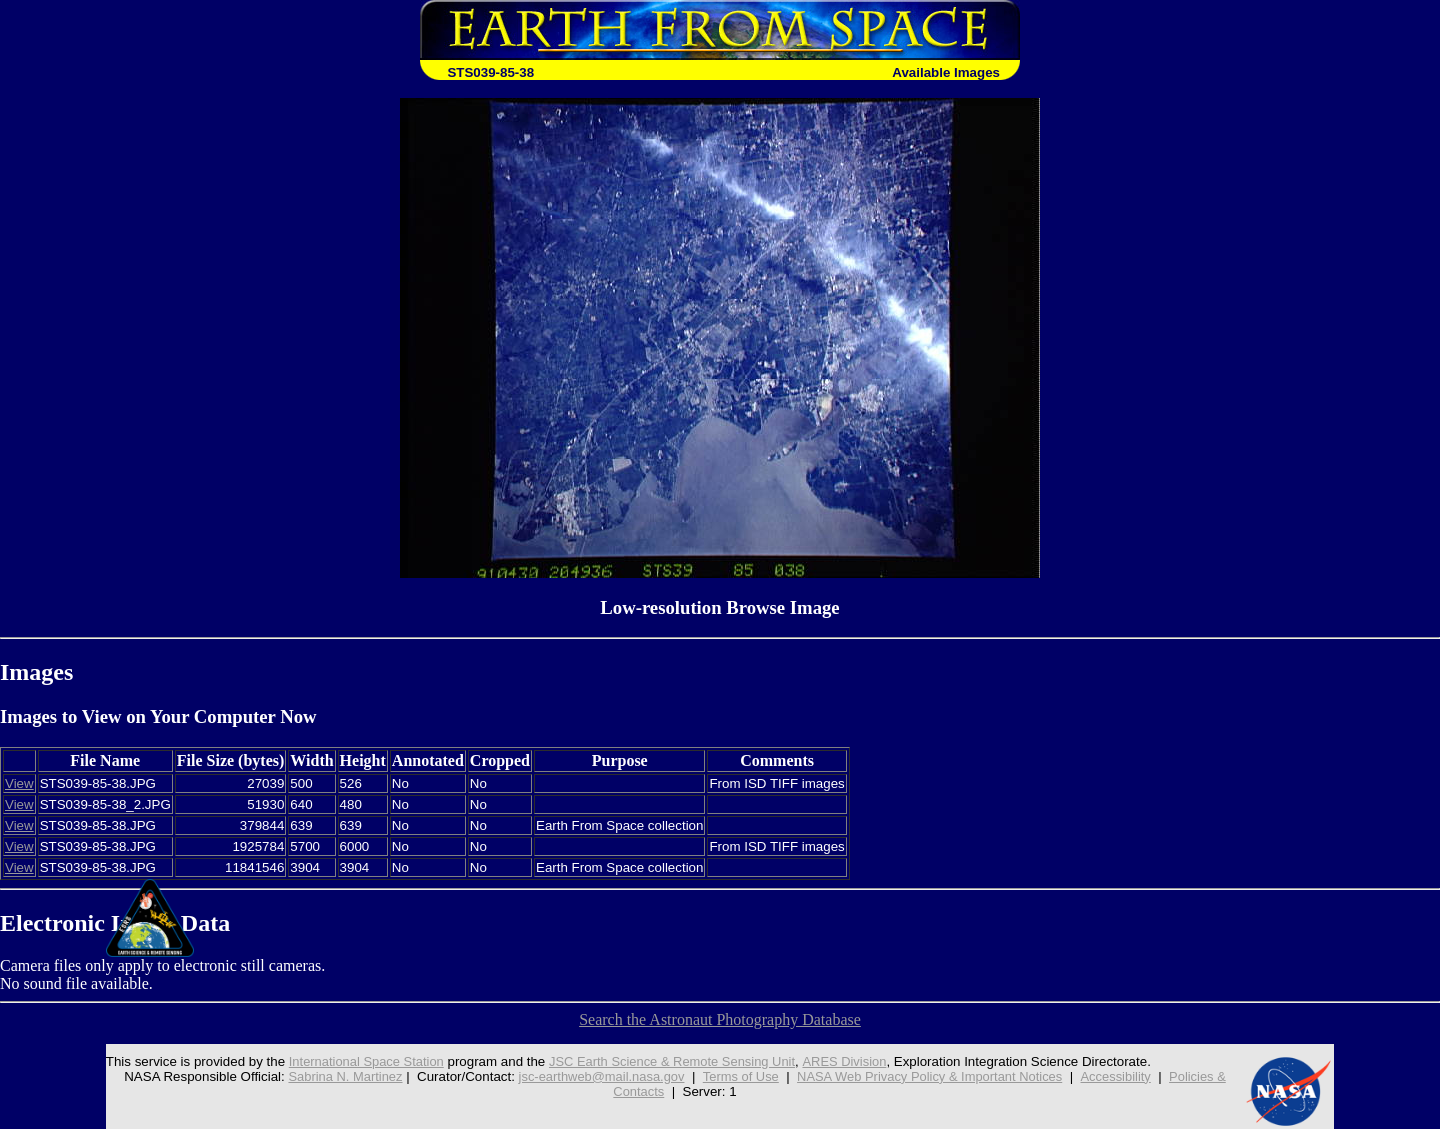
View (19, 783)
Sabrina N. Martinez (336, 1076)
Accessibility (1124, 1076)
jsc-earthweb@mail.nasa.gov (596, 1076)
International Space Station (356, 1061)
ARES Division (845, 1061)
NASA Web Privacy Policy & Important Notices (934, 1076)
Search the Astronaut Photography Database (720, 1019)
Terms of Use (739, 1076)
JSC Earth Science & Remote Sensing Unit (668, 1061)
